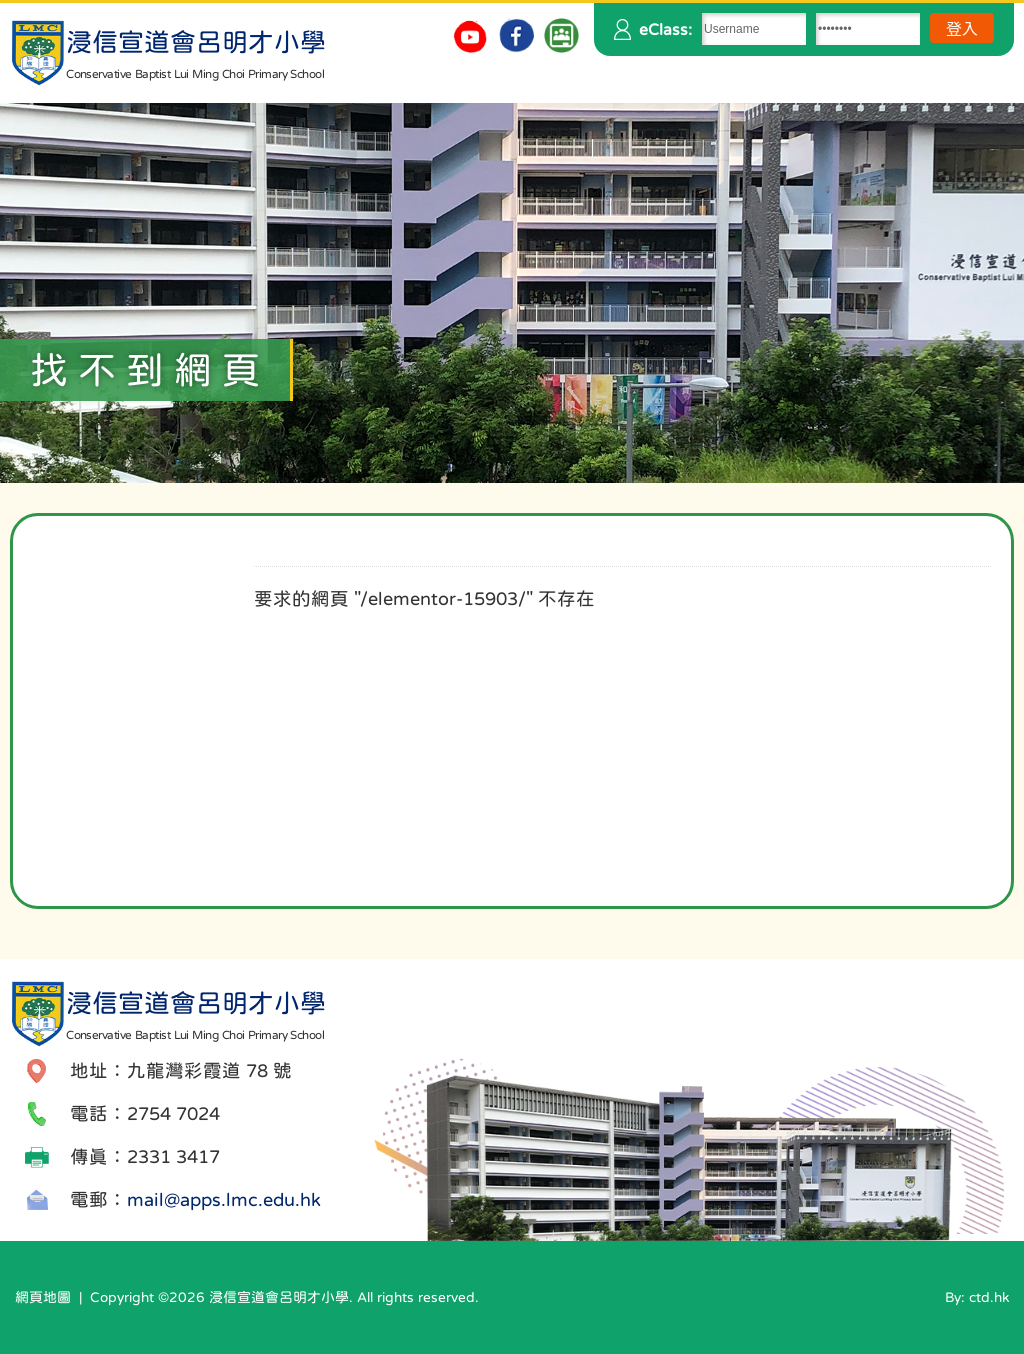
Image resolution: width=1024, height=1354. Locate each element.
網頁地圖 (43, 1297)
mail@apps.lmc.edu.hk (224, 1199)
